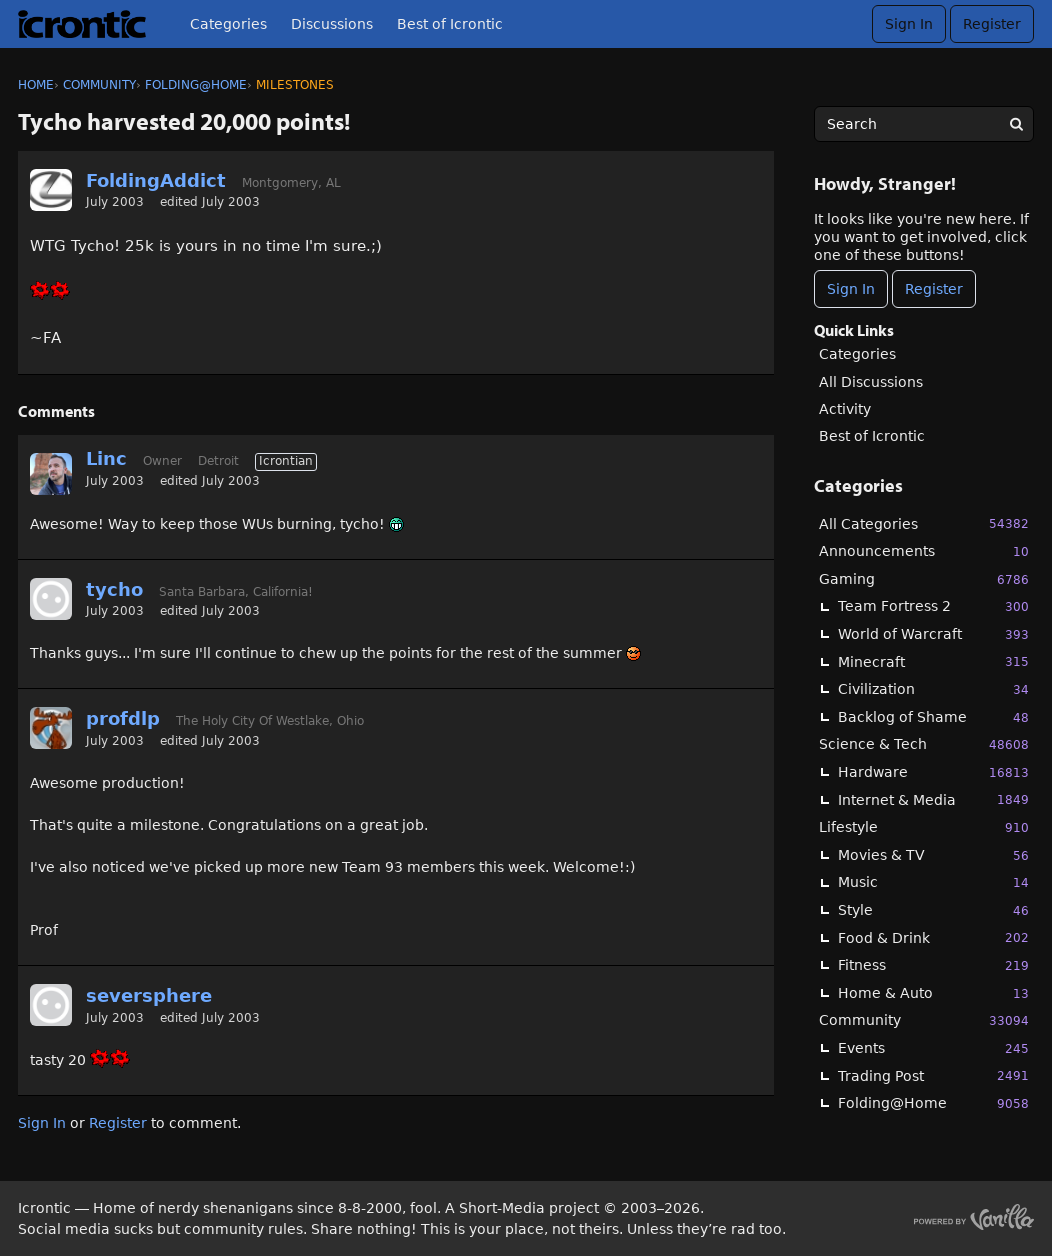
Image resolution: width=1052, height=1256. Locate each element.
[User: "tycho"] (51, 599)
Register (992, 24)
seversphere (149, 995)
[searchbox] (924, 124)
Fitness (933, 965)
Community (924, 1020)
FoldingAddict (156, 180)
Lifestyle (924, 827)
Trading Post (933, 1075)
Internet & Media (933, 799)
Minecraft (933, 661)
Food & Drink (933, 937)
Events (933, 1048)
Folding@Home (933, 1103)
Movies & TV (933, 855)
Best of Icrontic (450, 24)
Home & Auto (933, 993)
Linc (106, 458)
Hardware (933, 772)
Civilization (933, 689)
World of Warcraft (933, 634)
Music (933, 882)
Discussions (332, 24)
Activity (845, 409)
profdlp (123, 718)
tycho (114, 589)
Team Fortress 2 (933, 606)
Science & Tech (924, 744)
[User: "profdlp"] (51, 728)
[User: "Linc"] (51, 474)
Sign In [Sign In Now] (851, 289)
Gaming (924, 579)
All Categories (924, 523)
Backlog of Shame (933, 717)
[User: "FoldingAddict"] (51, 190)
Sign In (909, 24)
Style (933, 910)
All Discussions (871, 382)
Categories (228, 24)
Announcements (924, 551)
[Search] (1016, 124)
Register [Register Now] (934, 289)
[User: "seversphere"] (51, 1005)
